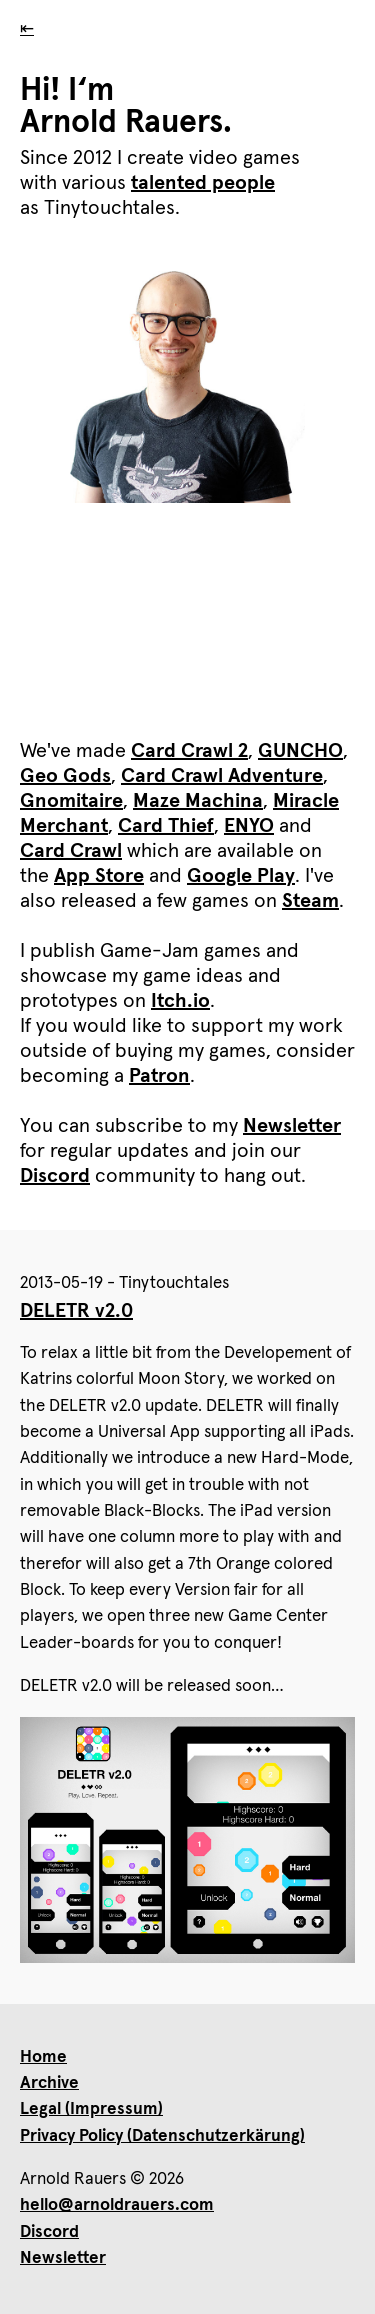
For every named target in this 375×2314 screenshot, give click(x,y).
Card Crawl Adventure (222, 776)
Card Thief (166, 826)
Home (43, 2057)
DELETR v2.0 (76, 1311)
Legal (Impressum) (91, 2109)
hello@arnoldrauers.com (117, 2205)
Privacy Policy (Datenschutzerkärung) (162, 2136)
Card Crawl (71, 851)
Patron (159, 1076)
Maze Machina (198, 801)
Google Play (241, 876)
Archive (49, 2083)
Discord (55, 1176)
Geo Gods (65, 776)
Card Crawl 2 (189, 751)
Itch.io (180, 1001)
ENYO (249, 826)
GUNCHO (300, 751)
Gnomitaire (71, 801)
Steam (310, 901)
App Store (99, 876)
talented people (203, 183)
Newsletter (292, 1126)
